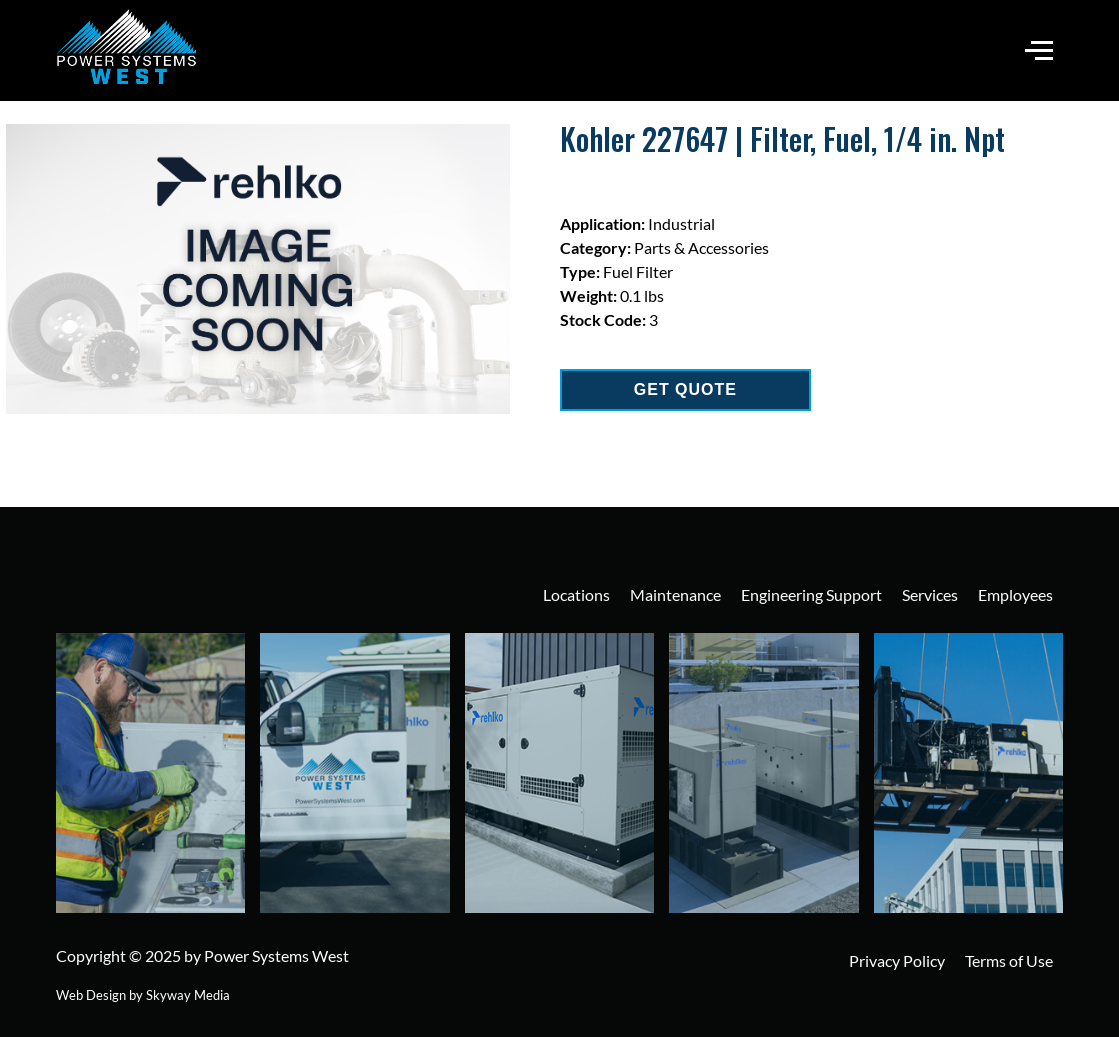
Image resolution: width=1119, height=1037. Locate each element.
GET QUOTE (685, 389)
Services (930, 594)
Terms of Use (1009, 960)
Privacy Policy (897, 960)
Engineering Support (811, 594)
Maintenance (675, 594)
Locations (576, 594)
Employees (1015, 594)
